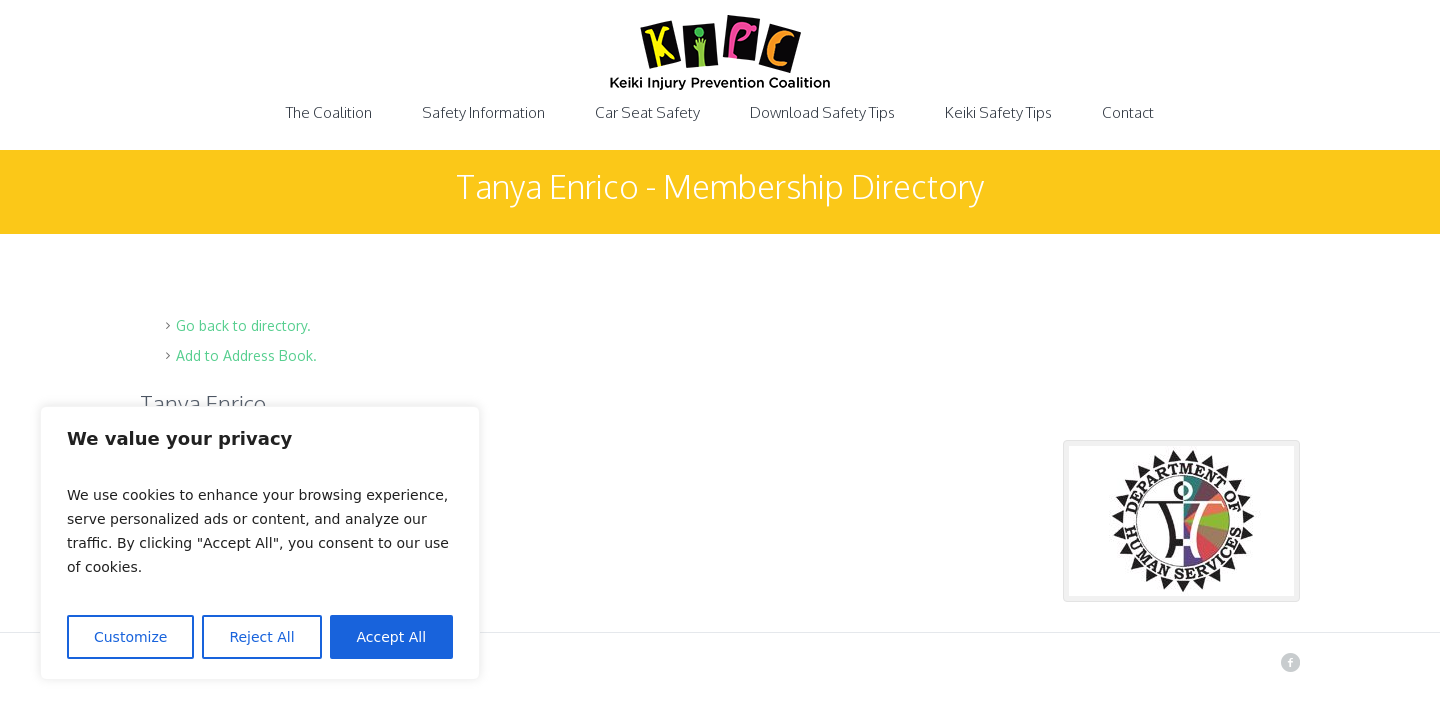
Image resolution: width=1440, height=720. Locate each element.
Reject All (261, 637)
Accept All (392, 637)
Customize (131, 637)
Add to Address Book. (246, 355)
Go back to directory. (243, 325)
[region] (260, 543)
